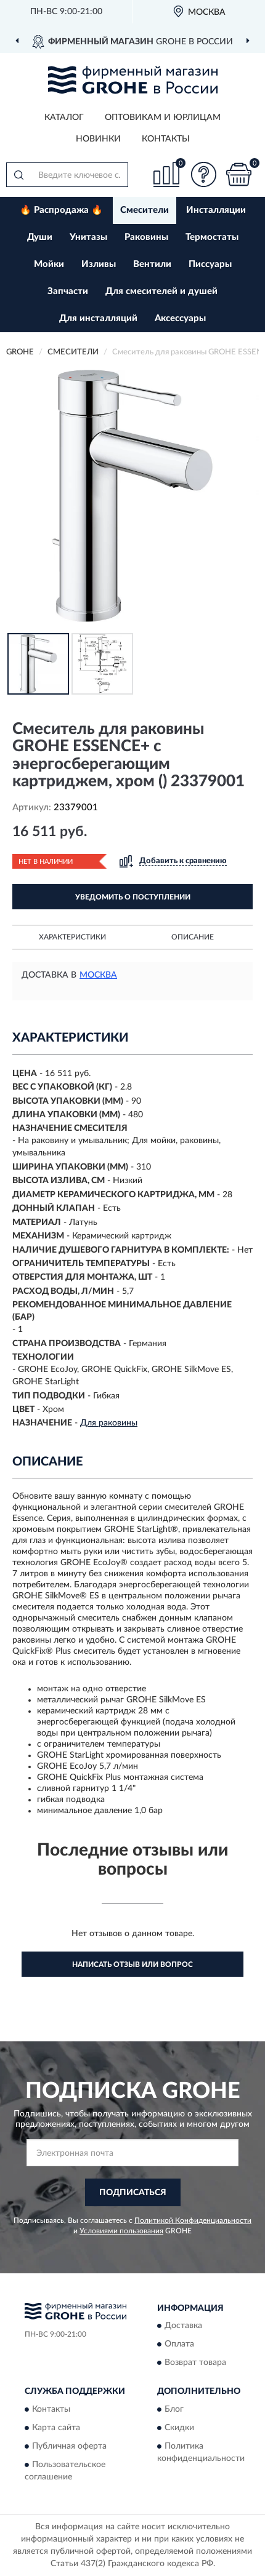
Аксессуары (180, 318)
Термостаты (212, 237)
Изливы (98, 264)
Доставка (183, 2326)
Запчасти (67, 291)
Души (39, 237)
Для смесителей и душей (161, 291)
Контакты (166, 139)
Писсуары (210, 264)
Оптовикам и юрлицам (163, 117)
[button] (203, 174)
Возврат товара (195, 2363)
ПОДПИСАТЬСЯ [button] (132, 2192)
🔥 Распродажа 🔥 (61, 210)
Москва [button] (98, 975)
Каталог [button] (64, 117)
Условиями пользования (121, 2231)
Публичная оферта (69, 2446)
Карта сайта (56, 2427)
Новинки (98, 139)
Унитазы (88, 237)
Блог (174, 2409)
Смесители (144, 210)
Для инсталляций (98, 318)
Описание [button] (192, 937)
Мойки (49, 264)
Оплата (179, 2344)
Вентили (152, 264)
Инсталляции (216, 210)
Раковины (146, 237)
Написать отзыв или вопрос (132, 1964)
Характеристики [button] (72, 937)
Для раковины (108, 1423)
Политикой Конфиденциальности (192, 2220)
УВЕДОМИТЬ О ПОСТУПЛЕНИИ (132, 897)
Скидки (179, 2427)
